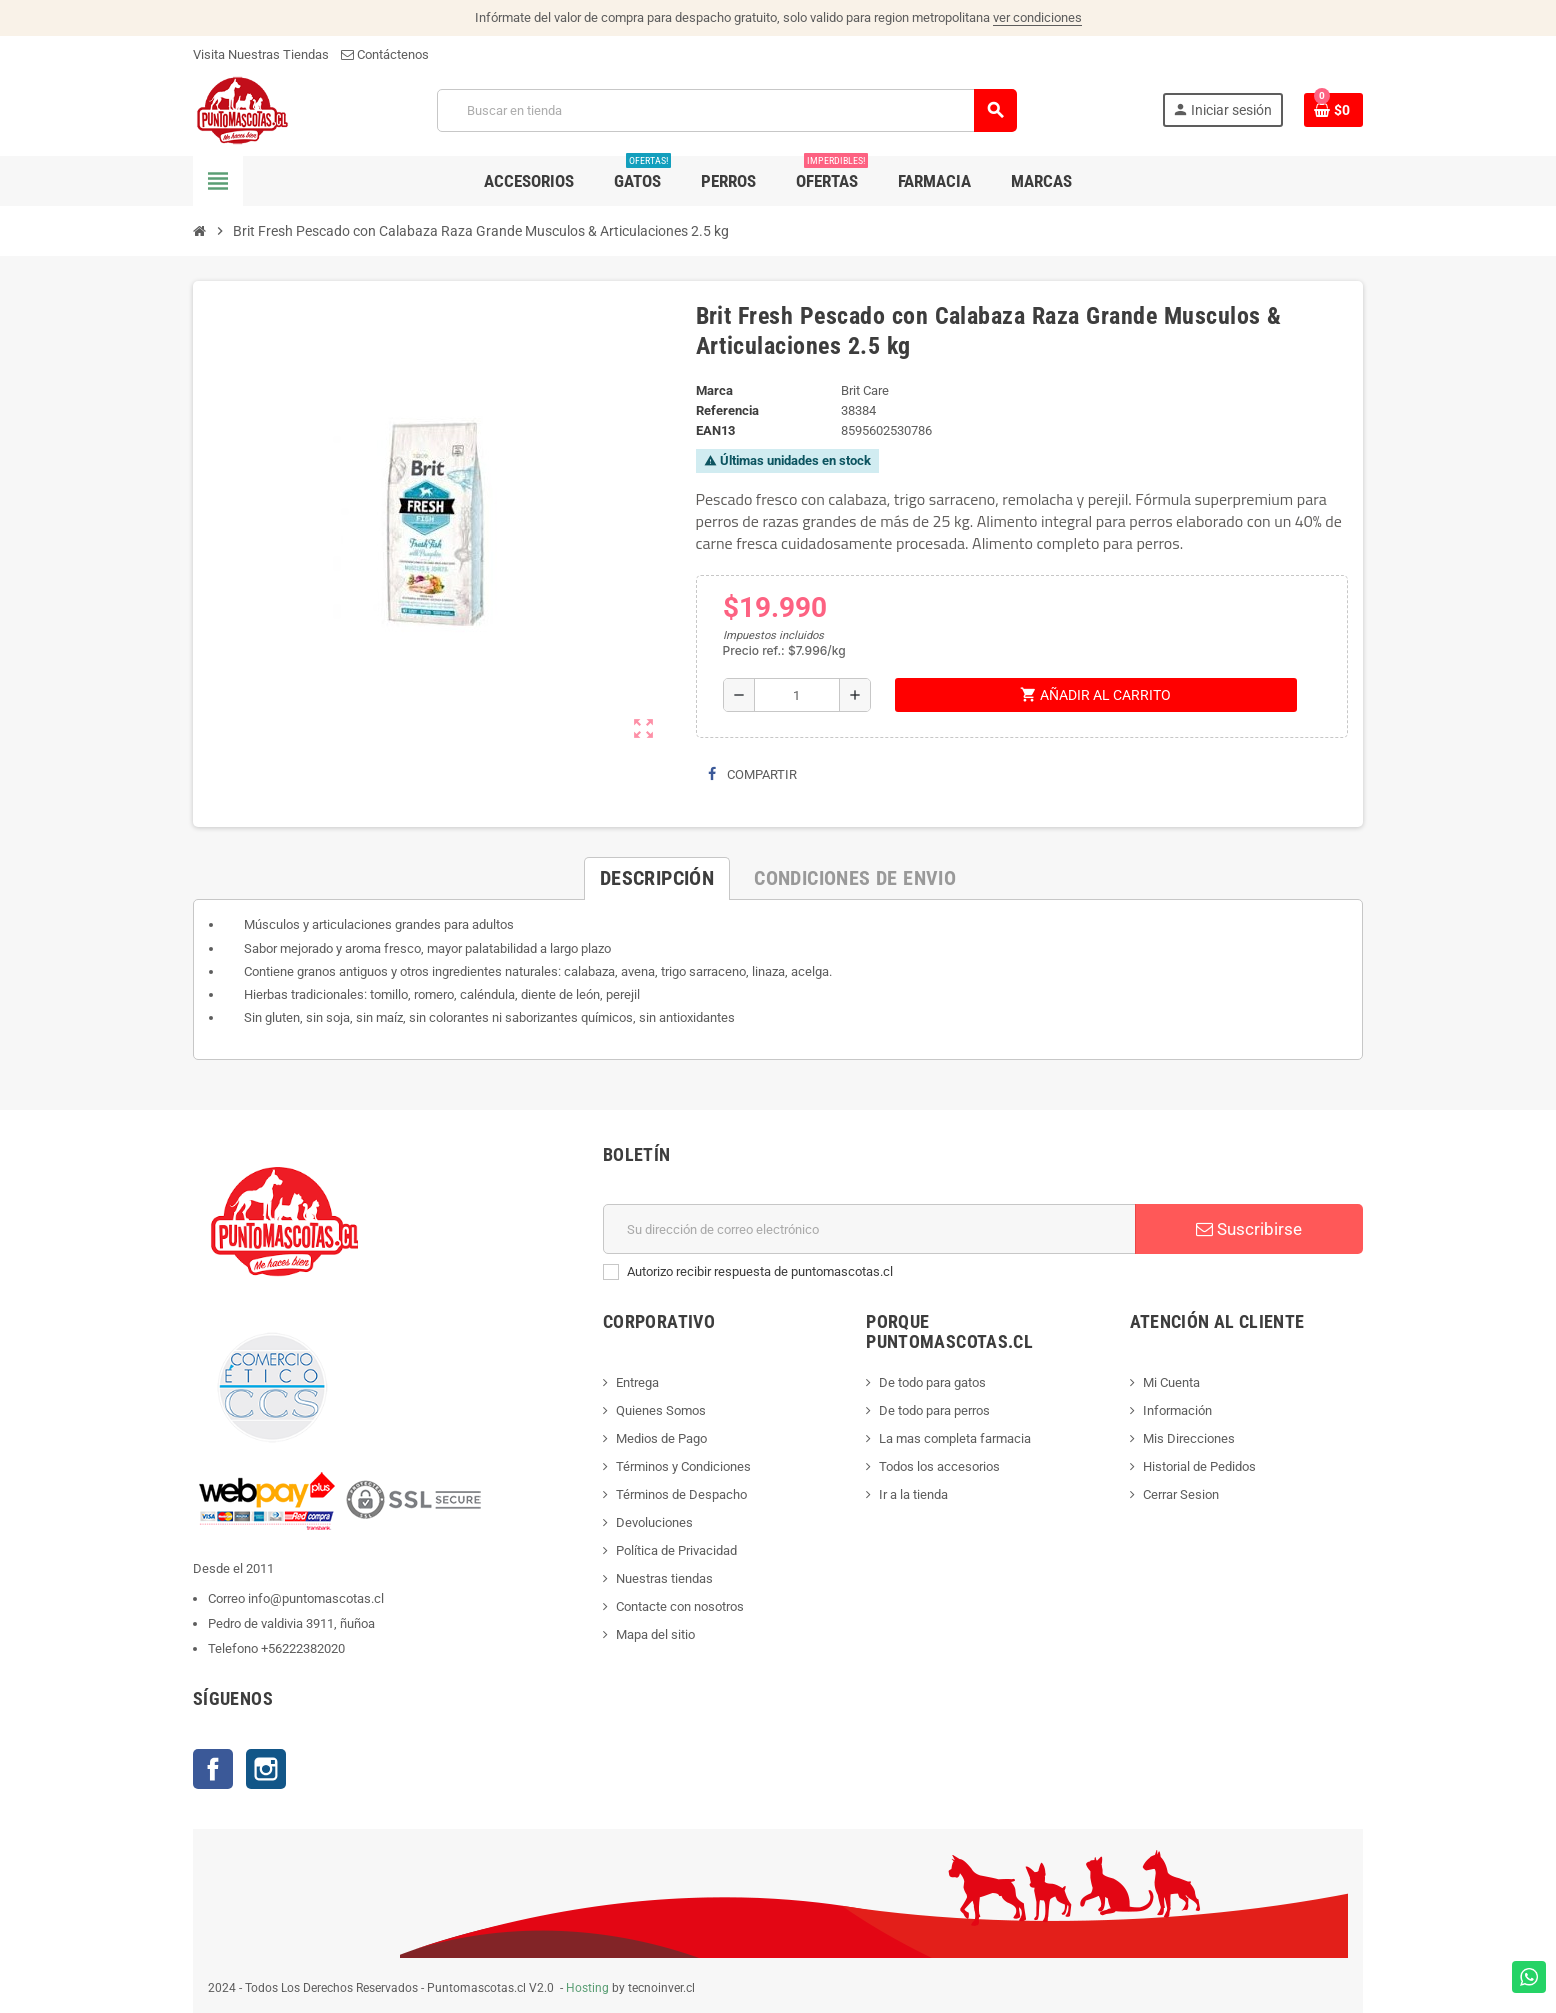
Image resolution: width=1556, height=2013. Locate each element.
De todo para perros (934, 1410)
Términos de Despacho (681, 1494)
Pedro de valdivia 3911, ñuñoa (291, 1623)
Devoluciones (654, 1522)
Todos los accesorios (939, 1466)
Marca (714, 390)
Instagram (266, 1769)
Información (1177, 1410)
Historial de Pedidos (1199, 1466)
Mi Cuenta (1171, 1382)
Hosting (587, 1988)
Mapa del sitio (655, 1634)
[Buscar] (726, 110)
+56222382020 (303, 1648)
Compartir (752, 774)
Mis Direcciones (1189, 1438)
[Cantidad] (797, 695)
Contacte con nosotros (680, 1606)
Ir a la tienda (913, 1494)
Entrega (637, 1382)
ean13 (715, 430)
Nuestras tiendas (664, 1578)
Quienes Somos (661, 1410)
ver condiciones (1037, 17)
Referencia (727, 410)
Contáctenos (385, 54)
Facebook (213, 1769)
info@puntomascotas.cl (316, 1598)
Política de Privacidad (676, 1550)
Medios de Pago (661, 1438)
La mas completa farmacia (955, 1438)
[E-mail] (869, 1229)
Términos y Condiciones (683, 1466)
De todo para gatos (932, 1382)
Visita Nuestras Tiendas (261, 54)
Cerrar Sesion (1181, 1494)
